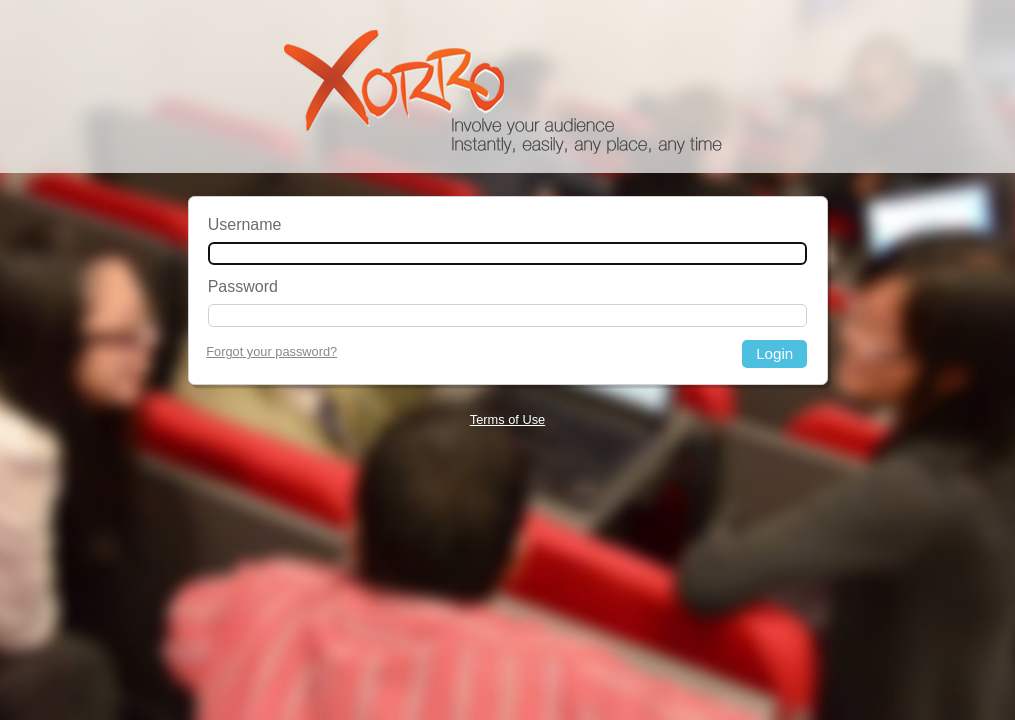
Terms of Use (507, 419)
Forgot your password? (271, 351)
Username (245, 224)
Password (243, 286)
